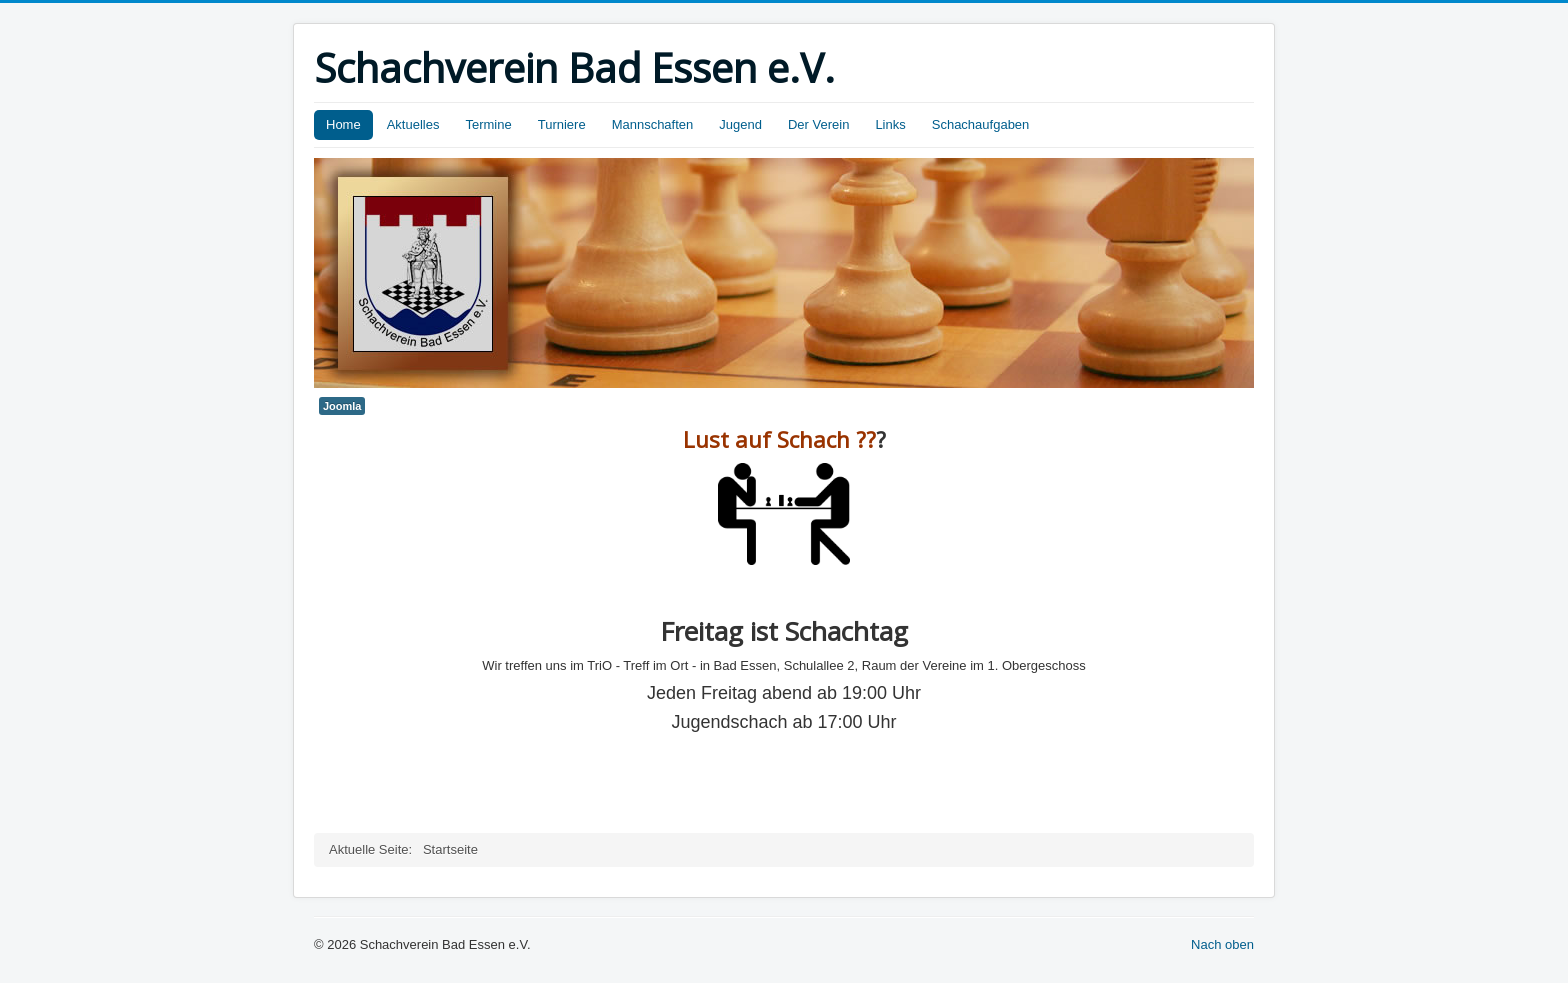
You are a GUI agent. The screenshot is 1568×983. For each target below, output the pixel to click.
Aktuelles (413, 124)
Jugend (740, 124)
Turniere (562, 124)
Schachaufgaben (981, 124)
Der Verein (818, 124)
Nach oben (1222, 944)
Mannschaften (653, 124)
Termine (488, 124)
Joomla (342, 406)
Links (890, 124)
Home (343, 124)
